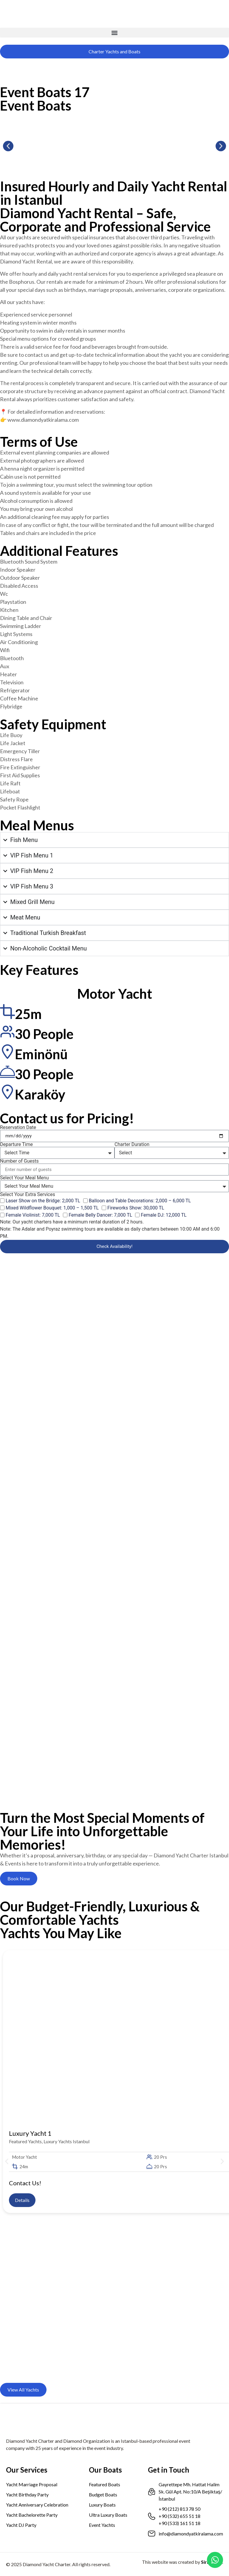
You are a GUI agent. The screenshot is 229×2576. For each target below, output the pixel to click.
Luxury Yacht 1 (30, 2133)
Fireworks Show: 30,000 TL (135, 1208)
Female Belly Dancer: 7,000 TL (100, 1215)
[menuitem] (8, 65)
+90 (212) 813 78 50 (179, 2509)
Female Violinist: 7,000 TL (33, 1215)
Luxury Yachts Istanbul (66, 2141)
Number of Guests (19, 1161)
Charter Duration (131, 1144)
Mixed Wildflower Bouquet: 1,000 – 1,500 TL (52, 1208)
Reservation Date (18, 1127)
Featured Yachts (25, 2141)
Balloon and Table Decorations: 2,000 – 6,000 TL (140, 1201)
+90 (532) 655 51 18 (179, 2516)
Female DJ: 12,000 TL (163, 1215)
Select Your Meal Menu (24, 1177)
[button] (114, 33)
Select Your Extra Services (27, 1194)
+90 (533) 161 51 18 (179, 2523)
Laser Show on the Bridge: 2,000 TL (43, 1201)
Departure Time (16, 1144)
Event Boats (35, 105)
